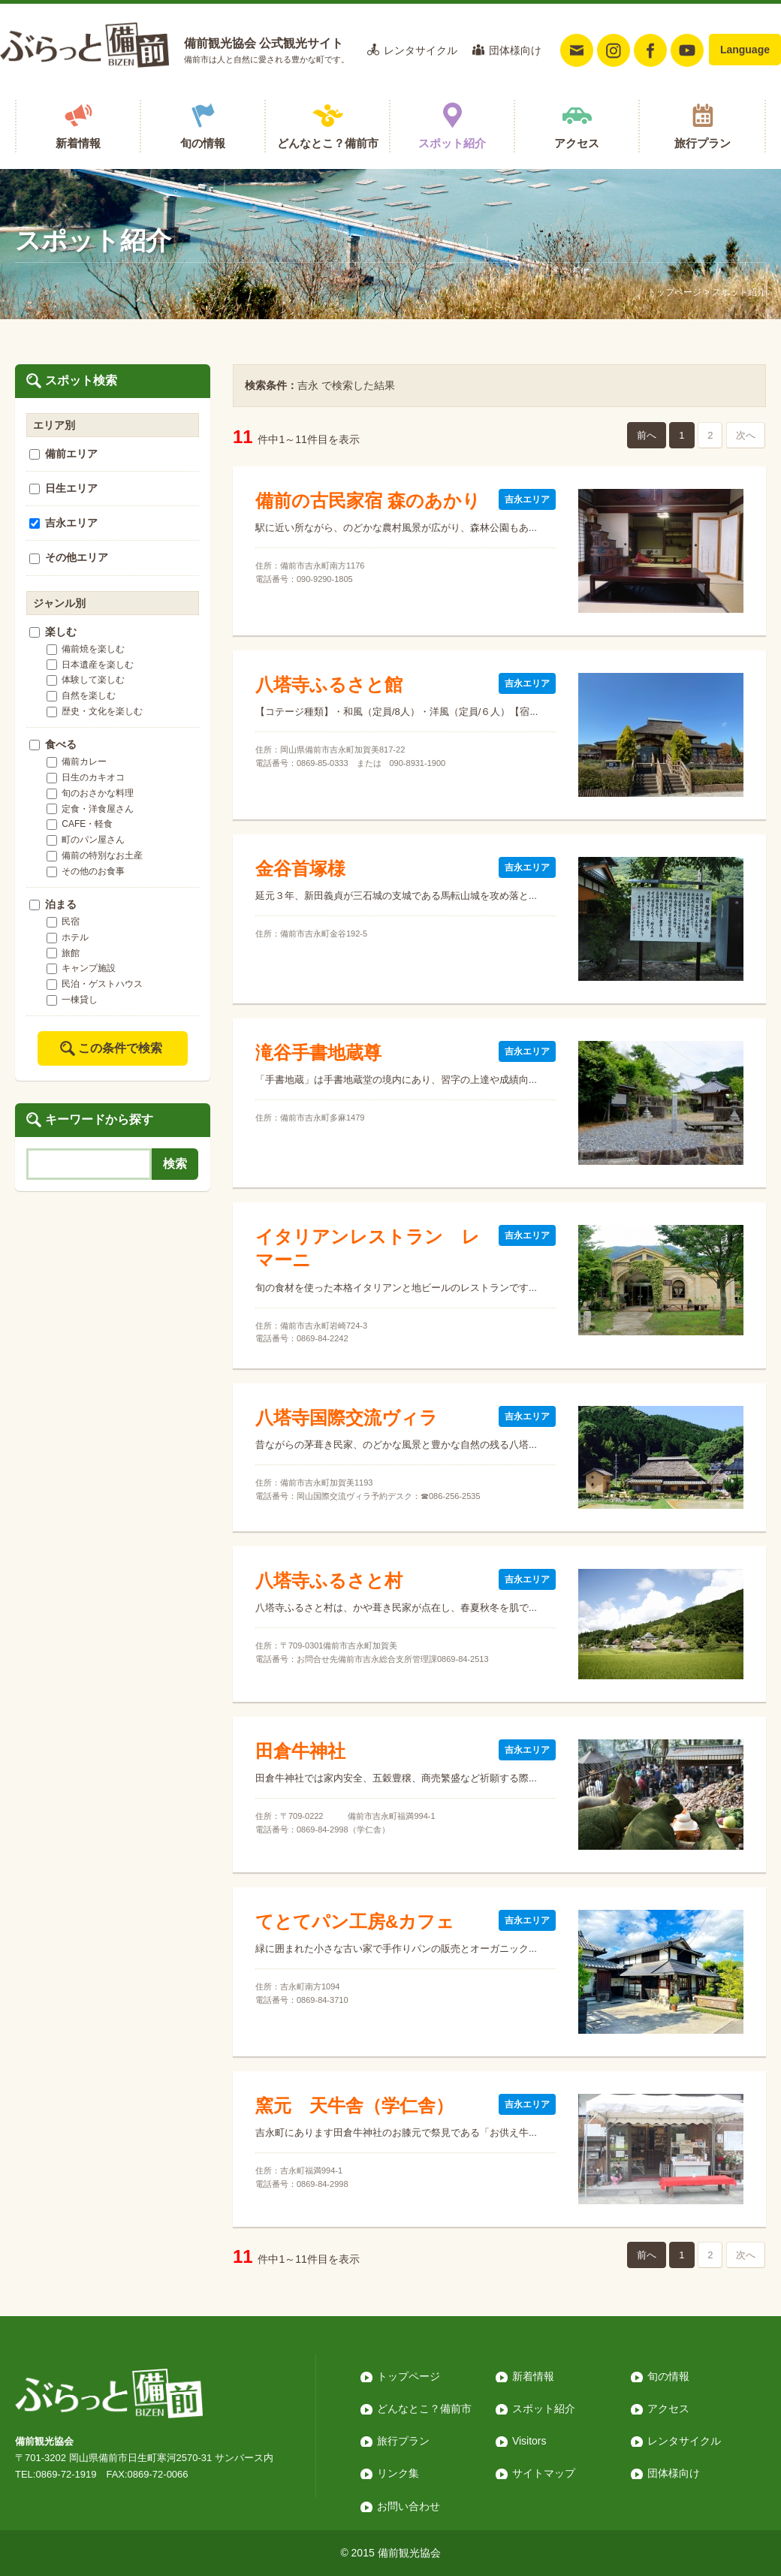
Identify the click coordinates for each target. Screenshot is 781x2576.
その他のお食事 (86, 871)
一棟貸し (72, 999)
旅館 (63, 953)
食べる (53, 744)
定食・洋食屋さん (90, 809)
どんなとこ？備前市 (327, 143)
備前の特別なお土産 (95, 855)
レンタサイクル (420, 50)
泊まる (53, 904)
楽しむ (53, 632)
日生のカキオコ (86, 777)
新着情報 (78, 143)
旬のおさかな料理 (90, 793)
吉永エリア (63, 523)
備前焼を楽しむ (86, 649)
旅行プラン (702, 143)
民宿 (63, 921)
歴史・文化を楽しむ (95, 711)
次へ (745, 435)
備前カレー (77, 761)
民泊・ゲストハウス (95, 984)
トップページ (674, 292)
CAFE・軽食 (80, 824)
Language (745, 50)
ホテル (68, 937)
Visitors (529, 2441)
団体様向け (515, 50)
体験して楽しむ (86, 679)
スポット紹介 (452, 143)
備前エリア (63, 454)
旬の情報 (202, 143)
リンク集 (398, 2473)
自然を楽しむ (81, 695)
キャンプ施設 (81, 968)
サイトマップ (543, 2473)
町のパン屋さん (86, 839)
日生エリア (63, 488)
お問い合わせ (408, 2506)
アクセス (576, 143)
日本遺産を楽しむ (90, 664)
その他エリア (68, 557)
